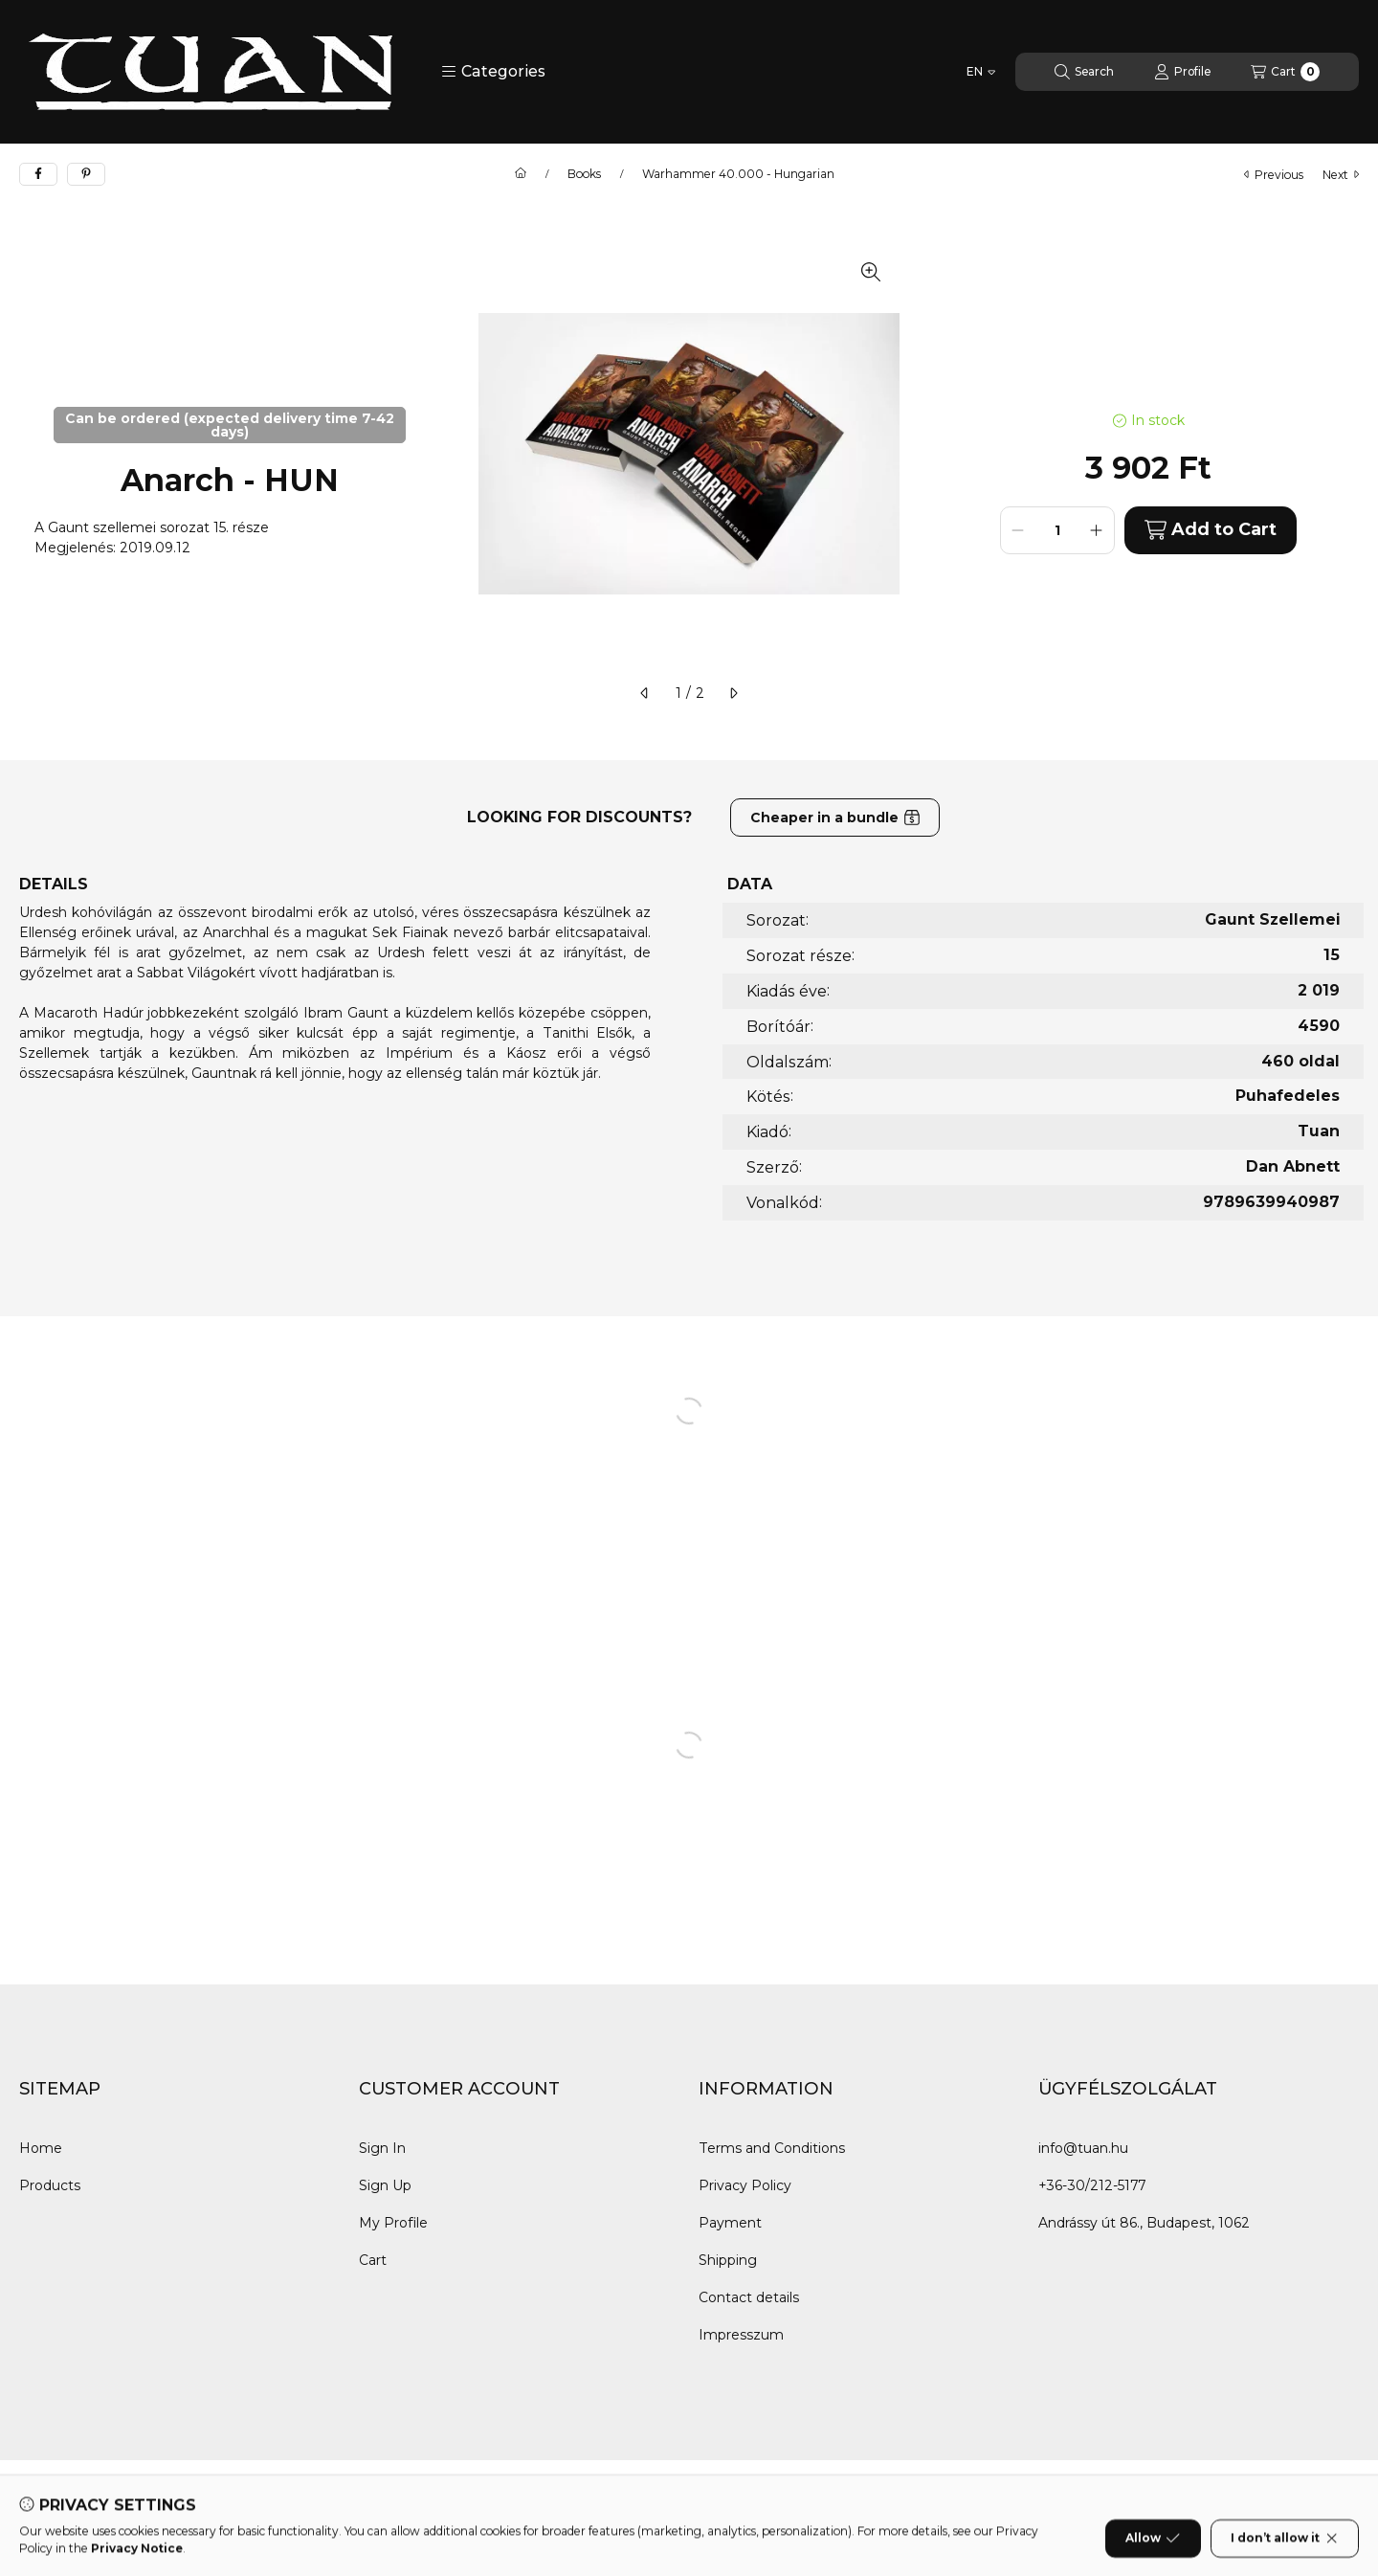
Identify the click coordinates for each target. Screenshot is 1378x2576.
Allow (1152, 2551)
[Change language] (981, 72)
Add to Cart (1211, 530)
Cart (373, 2260)
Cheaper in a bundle (835, 817)
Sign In (382, 2148)
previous (1273, 175)
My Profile (393, 2222)
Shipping (728, 2260)
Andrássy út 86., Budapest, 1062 (1144, 2222)
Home (40, 2148)
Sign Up (385, 2185)
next (1340, 175)
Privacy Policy (745, 2185)
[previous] (645, 693)
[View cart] (1285, 72)
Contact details (749, 2297)
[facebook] (38, 174)
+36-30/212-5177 (1091, 2185)
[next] (733, 693)
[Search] (1084, 72)
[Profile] (1182, 72)
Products (49, 2185)
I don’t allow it (1285, 2551)
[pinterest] (86, 174)
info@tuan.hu (1083, 2148)
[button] (493, 72)
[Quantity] (1057, 530)
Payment (730, 2222)
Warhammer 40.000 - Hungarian (738, 174)
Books (584, 174)
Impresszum (741, 2334)
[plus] (1096, 530)
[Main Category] (520, 174)
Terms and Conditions (772, 2148)
